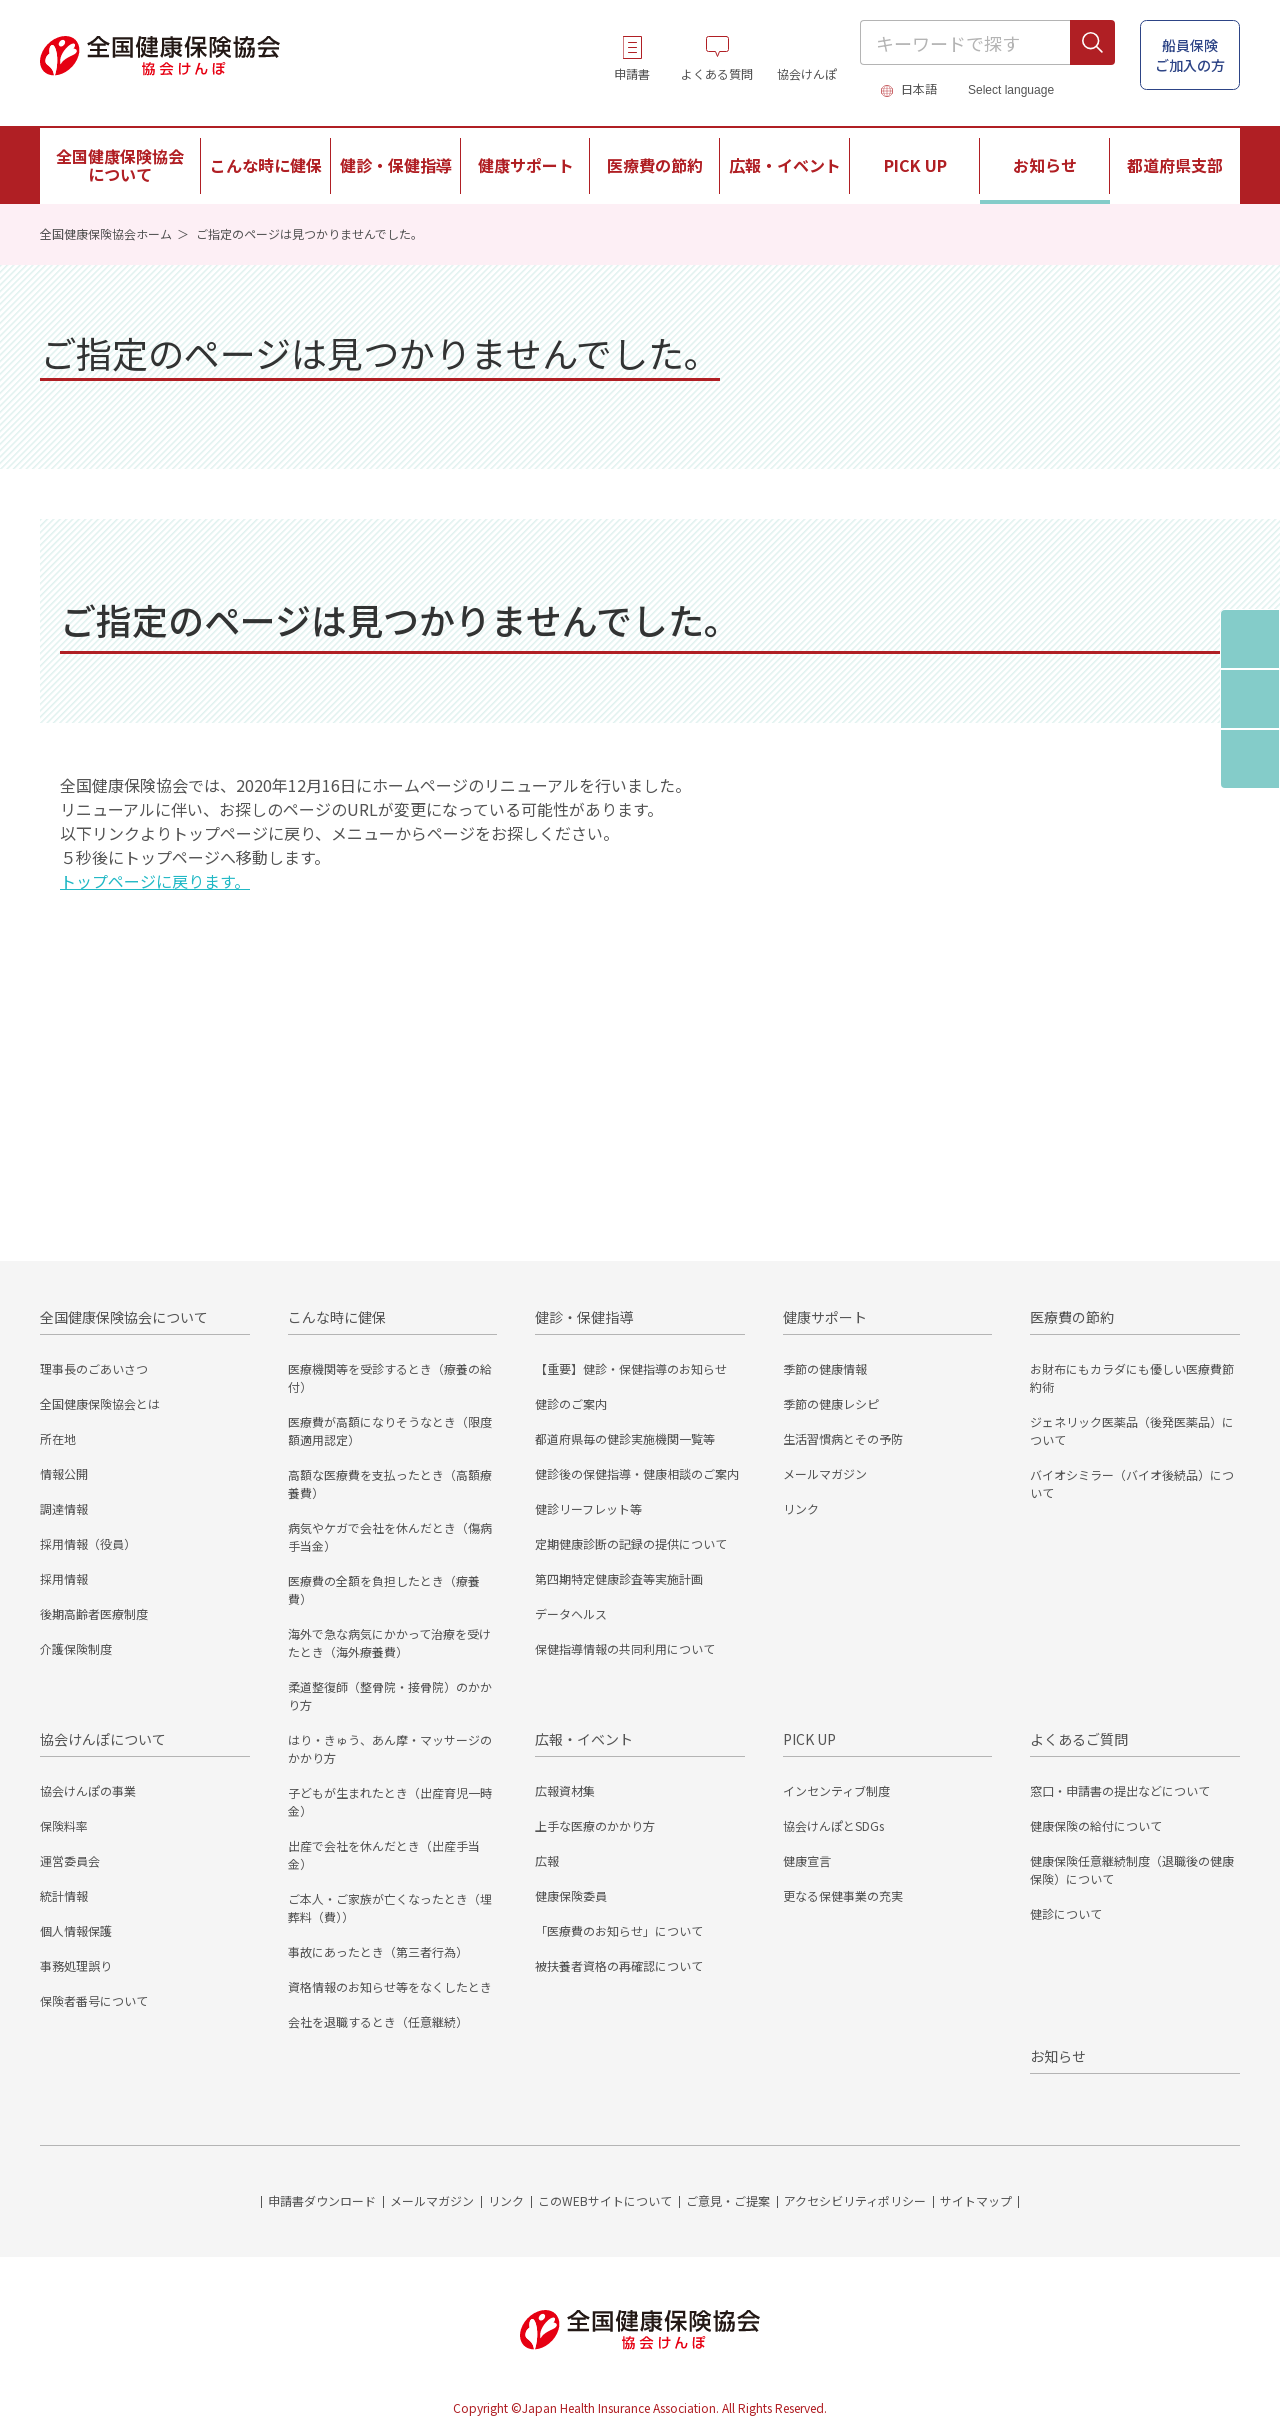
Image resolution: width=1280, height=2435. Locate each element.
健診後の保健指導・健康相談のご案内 (637, 1473)
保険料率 (64, 1825)
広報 (547, 1860)
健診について (1066, 1913)
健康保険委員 (571, 1895)
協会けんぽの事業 (88, 1790)
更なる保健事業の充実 (843, 1895)
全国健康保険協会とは (100, 1403)
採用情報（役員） (88, 1543)
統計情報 (64, 1895)
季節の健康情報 (825, 1368)
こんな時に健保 (337, 1317)
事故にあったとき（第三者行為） (378, 1951)
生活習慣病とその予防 (843, 1438)
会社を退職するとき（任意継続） (378, 2021)
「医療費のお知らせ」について (619, 1930)
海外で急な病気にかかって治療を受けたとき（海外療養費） (389, 1642)
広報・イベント (584, 1739)
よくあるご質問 (1079, 1739)
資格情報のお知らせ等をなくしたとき (390, 1986)
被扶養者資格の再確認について (619, 1965)
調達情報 (64, 1508)
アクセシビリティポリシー (855, 2200)
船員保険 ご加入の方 (1190, 55)
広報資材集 (565, 1790)
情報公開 (64, 1473)
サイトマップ (976, 2200)
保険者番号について (94, 2000)
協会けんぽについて (103, 1739)
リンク (801, 1508)
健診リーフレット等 (588, 1508)
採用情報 (64, 1578)
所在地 (58, 1438)
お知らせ (1045, 165)
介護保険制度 (76, 1648)
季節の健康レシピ (831, 1403)
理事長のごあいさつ (94, 1368)
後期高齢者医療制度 (94, 1613)
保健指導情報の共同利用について (625, 1648)
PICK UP (809, 1739)
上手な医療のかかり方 (595, 1825)
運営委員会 (70, 1860)
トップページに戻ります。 (155, 881)
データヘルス (571, 1613)
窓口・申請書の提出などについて (1120, 1790)
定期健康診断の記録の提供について (631, 1543)
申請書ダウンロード (322, 2200)
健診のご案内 (571, 1403)
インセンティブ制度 (836, 1790)
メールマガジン (825, 1473)
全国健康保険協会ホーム (106, 233)
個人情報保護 (76, 1930)
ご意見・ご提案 (728, 2200)
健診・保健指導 (584, 1317)
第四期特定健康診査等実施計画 (619, 1578)
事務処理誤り (76, 1965)
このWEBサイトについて (605, 2200)
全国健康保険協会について (124, 1317)
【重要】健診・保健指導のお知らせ (631, 1368)
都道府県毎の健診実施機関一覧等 (625, 1438)
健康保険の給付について (1096, 1825)
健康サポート (825, 1317)
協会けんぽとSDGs (833, 1825)
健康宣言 (807, 1860)
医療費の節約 (1072, 1317)
